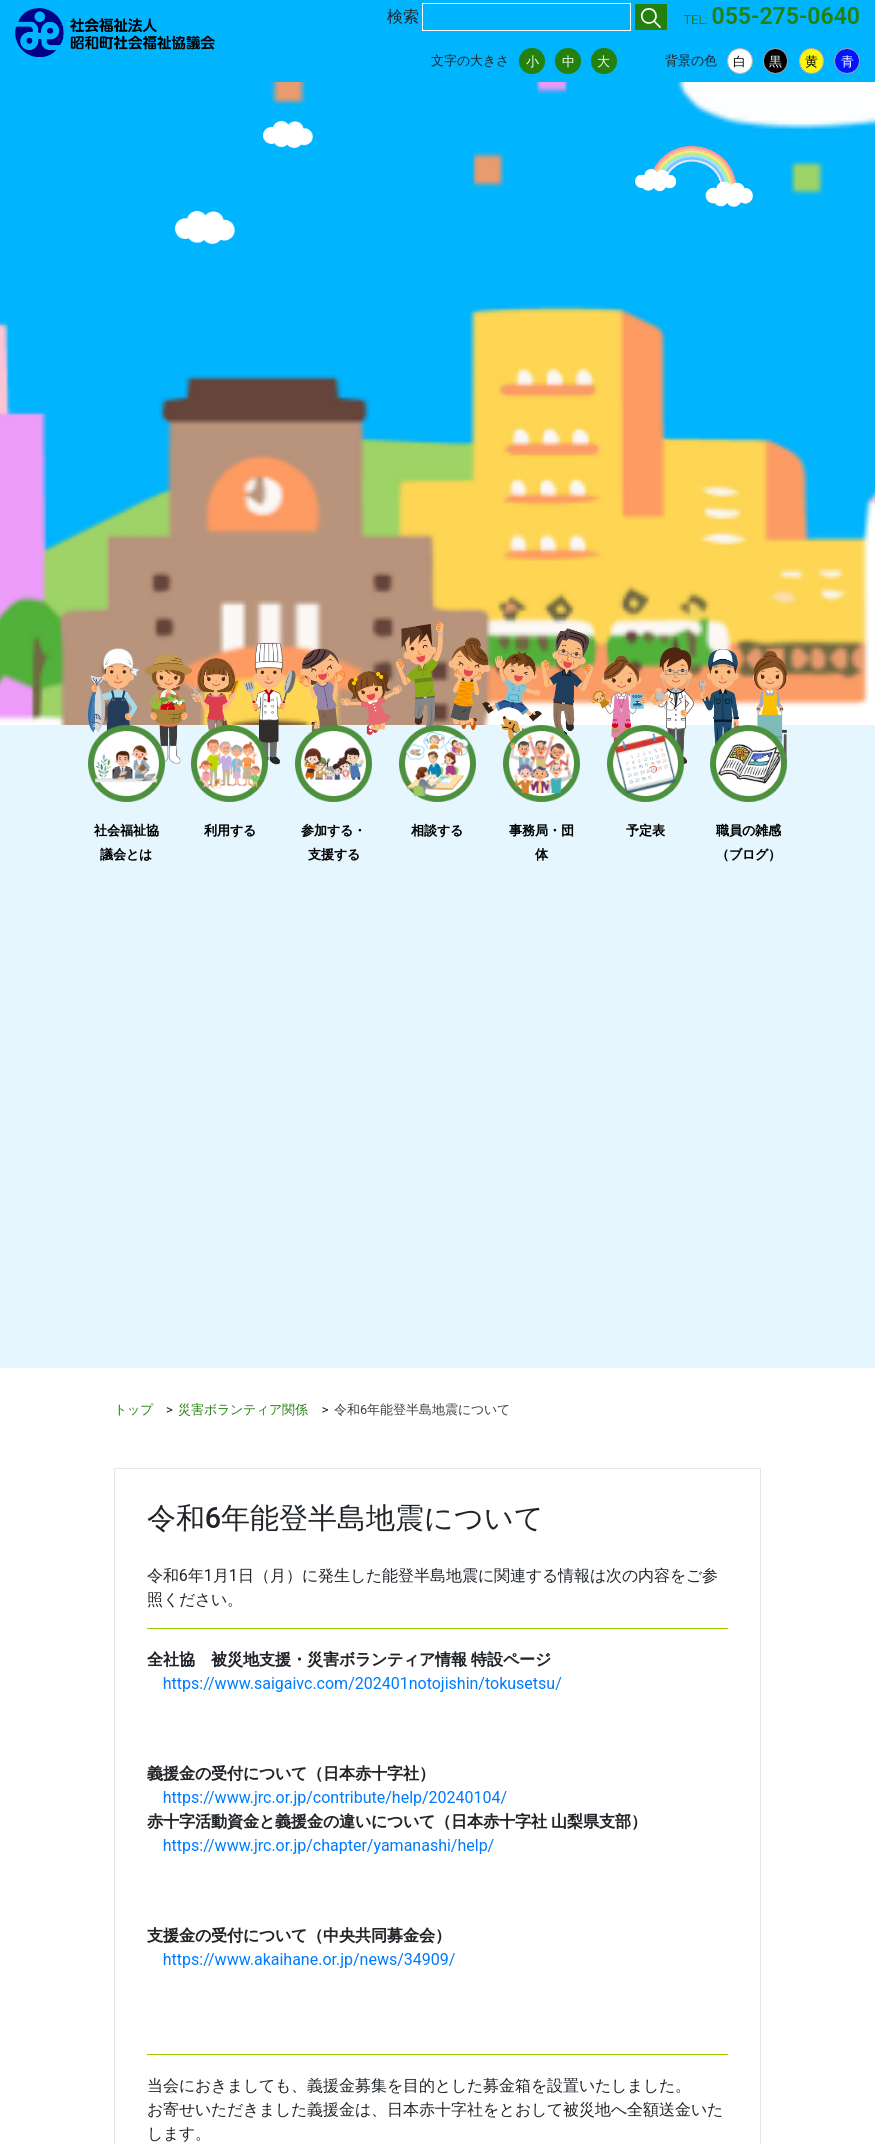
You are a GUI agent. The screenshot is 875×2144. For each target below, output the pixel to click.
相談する (437, 830)
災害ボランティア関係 (243, 1409)
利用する (230, 830)
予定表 (645, 830)
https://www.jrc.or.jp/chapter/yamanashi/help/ (328, 1845)
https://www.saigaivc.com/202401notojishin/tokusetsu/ (362, 1683)
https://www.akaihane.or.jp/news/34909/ (309, 1959)
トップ (133, 1409)
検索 (403, 16)
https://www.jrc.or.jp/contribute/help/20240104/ (335, 1797)
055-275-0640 (786, 16)
